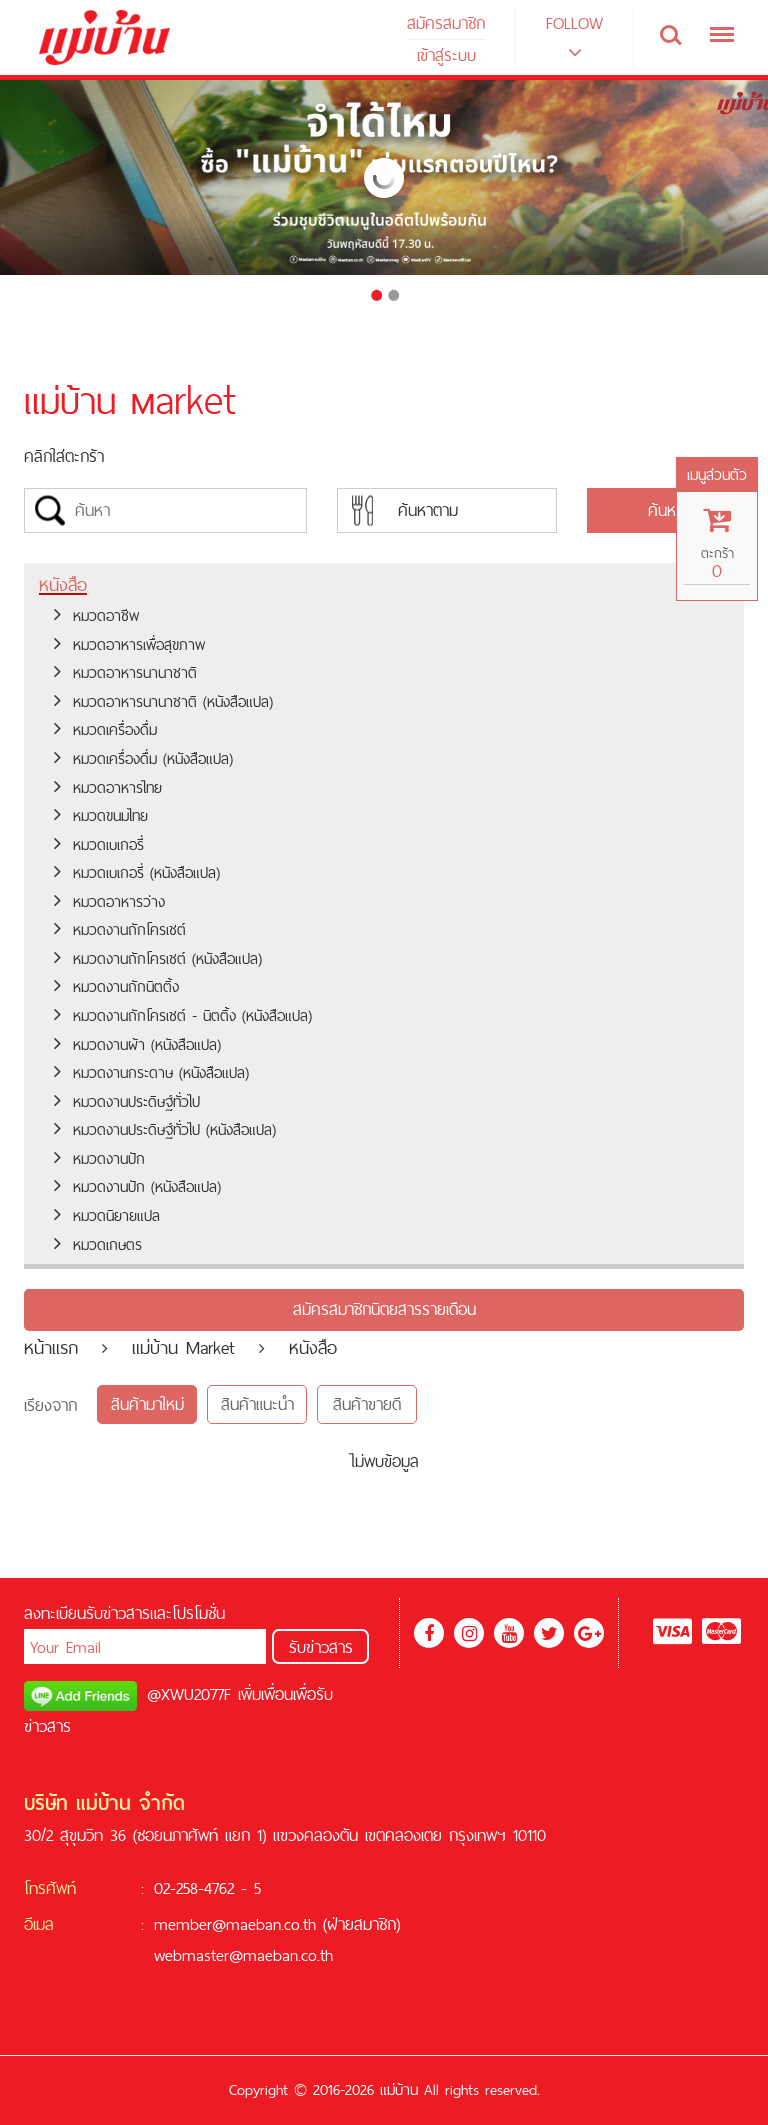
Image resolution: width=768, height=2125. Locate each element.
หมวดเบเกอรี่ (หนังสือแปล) (137, 872)
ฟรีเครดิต (334, 1987)
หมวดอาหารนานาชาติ (125, 672)
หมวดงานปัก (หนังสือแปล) (137, 1186)
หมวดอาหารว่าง (109, 901)
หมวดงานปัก (99, 1158)
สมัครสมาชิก (446, 23)
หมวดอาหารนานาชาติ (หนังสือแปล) (163, 701)
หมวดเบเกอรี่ (99, 844)
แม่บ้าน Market (183, 1347)
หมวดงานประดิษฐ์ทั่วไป (127, 1101)
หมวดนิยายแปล (107, 1215)
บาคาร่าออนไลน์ (651, 1987)
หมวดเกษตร (98, 1244)
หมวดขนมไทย (101, 815)
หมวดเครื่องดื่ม (105, 729)
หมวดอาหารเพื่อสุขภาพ (129, 644)
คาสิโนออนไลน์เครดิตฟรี (423, 2018)
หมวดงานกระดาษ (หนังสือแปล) (151, 1072)
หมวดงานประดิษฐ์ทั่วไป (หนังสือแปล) (165, 1129)
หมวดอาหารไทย (108, 787)
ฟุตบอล (282, 2018)
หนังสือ (63, 584)
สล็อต (382, 1987)
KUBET (230, 2018)
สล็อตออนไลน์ (255, 1987)
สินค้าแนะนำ (257, 1404)
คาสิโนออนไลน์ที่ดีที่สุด (529, 1987)
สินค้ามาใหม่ (147, 1404)
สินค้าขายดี (367, 1404)
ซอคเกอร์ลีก (534, 2018)
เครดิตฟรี (183, 1987)
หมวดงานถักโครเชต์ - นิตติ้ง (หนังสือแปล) (183, 1015)
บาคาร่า (431, 1987)
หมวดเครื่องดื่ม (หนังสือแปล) (143, 758)
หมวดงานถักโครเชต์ (120, 929)
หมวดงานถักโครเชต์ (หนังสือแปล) (158, 958)
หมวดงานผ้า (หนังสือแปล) (137, 1044)
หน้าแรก (51, 1347)
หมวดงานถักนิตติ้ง (116, 986)
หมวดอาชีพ (96, 615)
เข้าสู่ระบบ (446, 55)
